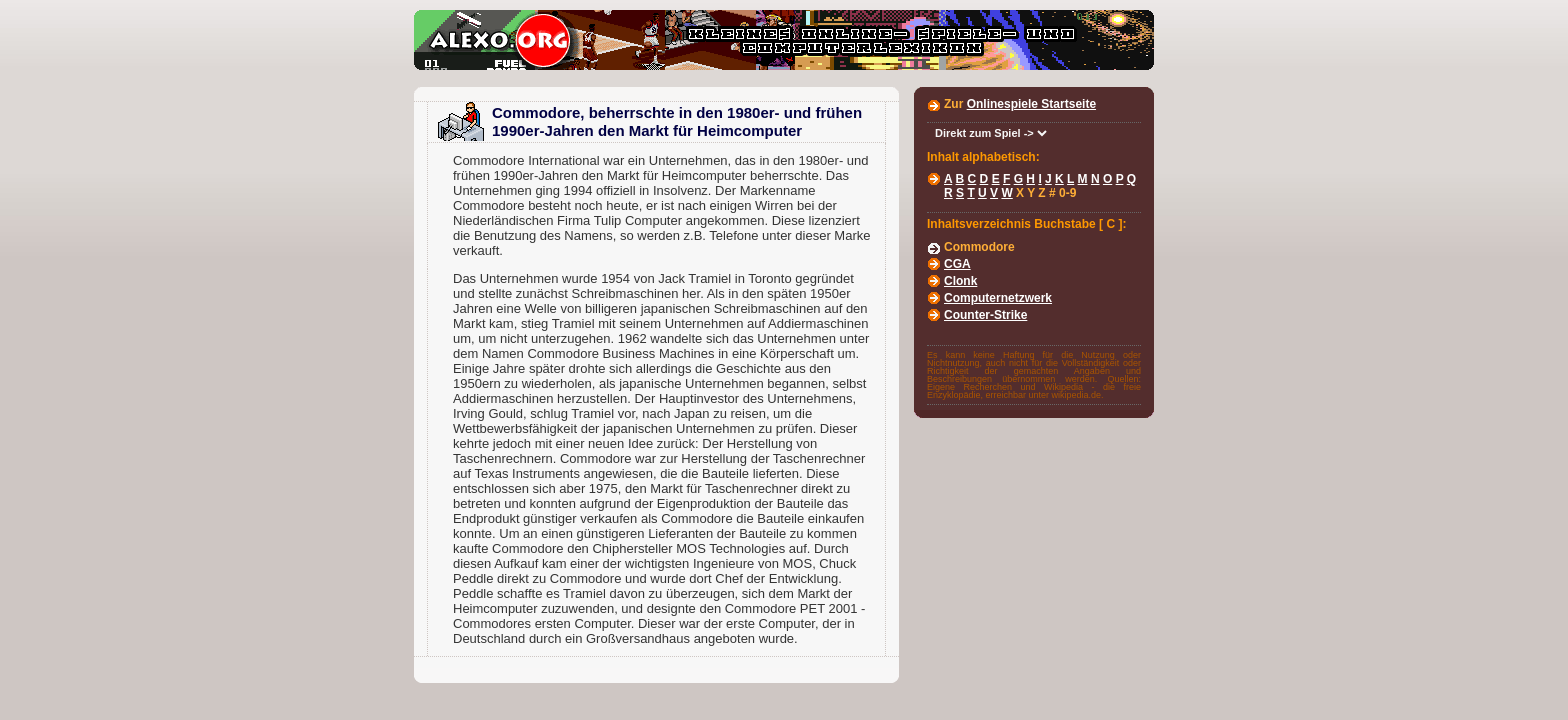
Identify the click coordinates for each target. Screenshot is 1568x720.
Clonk (960, 281)
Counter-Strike (985, 315)
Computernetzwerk (998, 298)
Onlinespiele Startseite (1031, 104)
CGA (957, 264)
